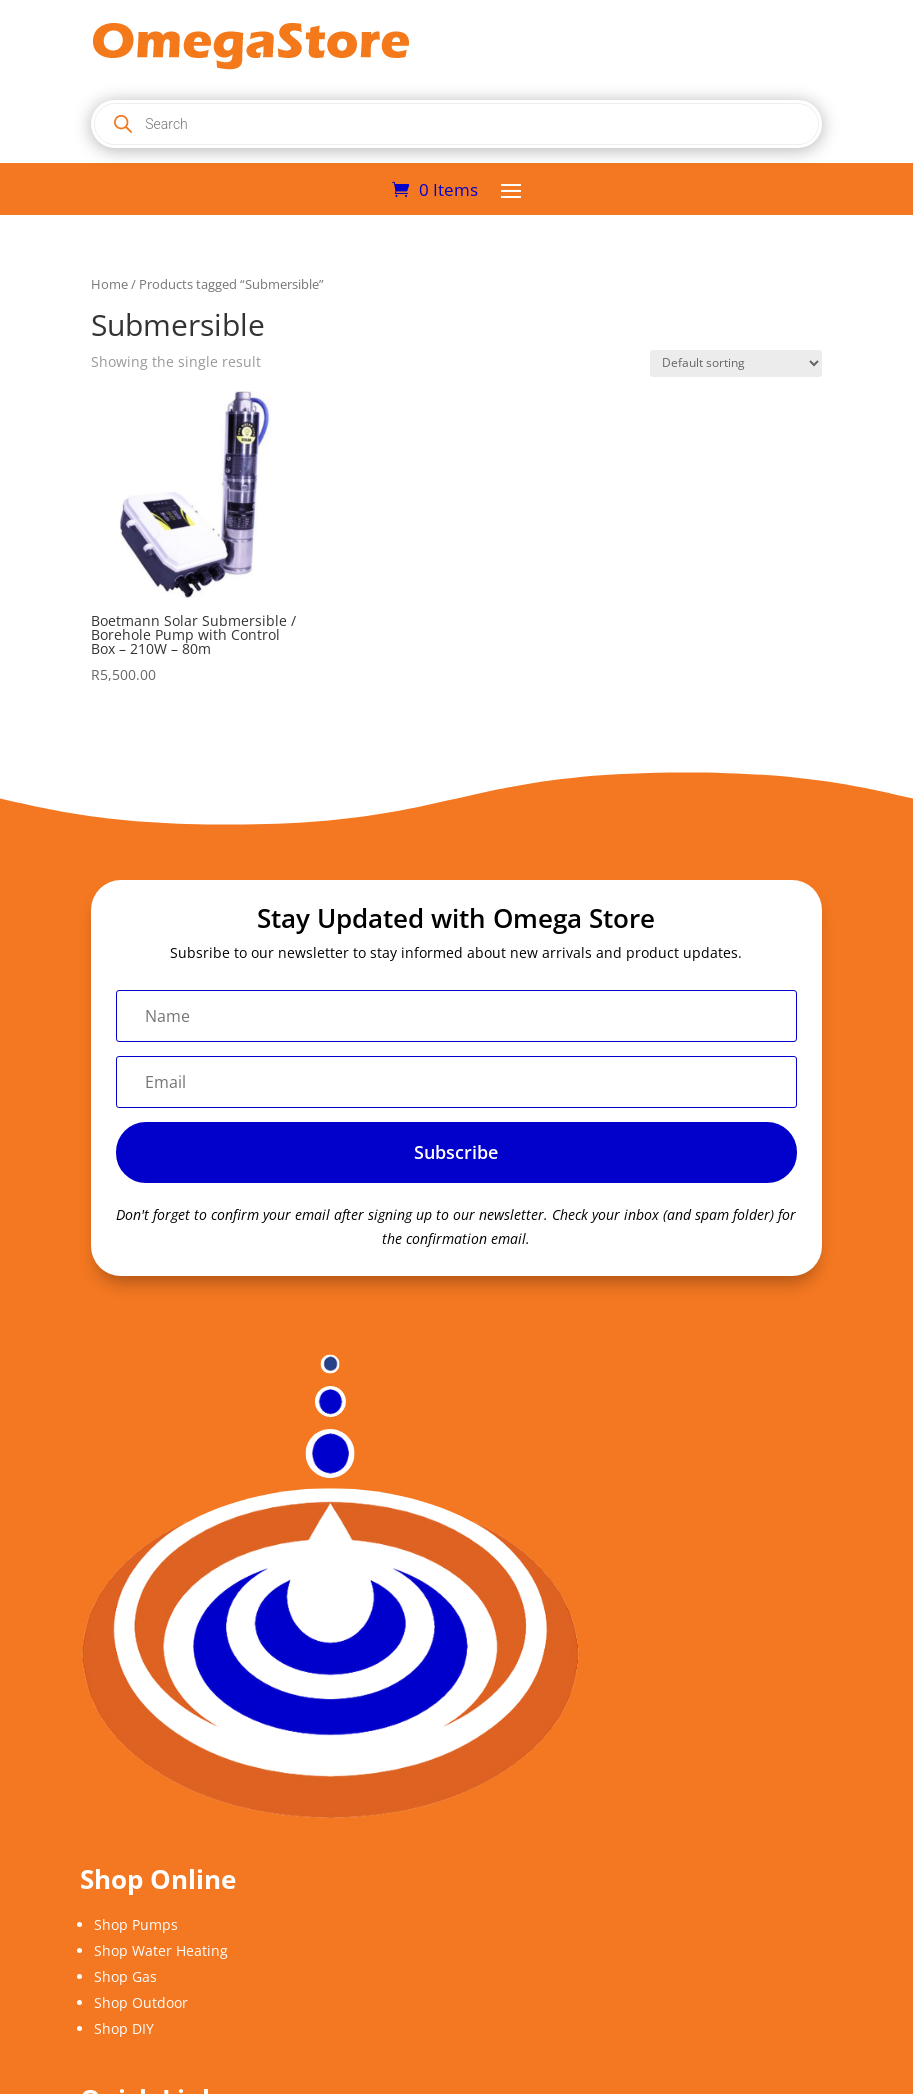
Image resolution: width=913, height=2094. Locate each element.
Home (109, 284)
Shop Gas (125, 1976)
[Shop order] (736, 363)
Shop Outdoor (141, 2002)
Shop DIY (124, 2028)
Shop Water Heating (161, 1950)
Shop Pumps (136, 1924)
